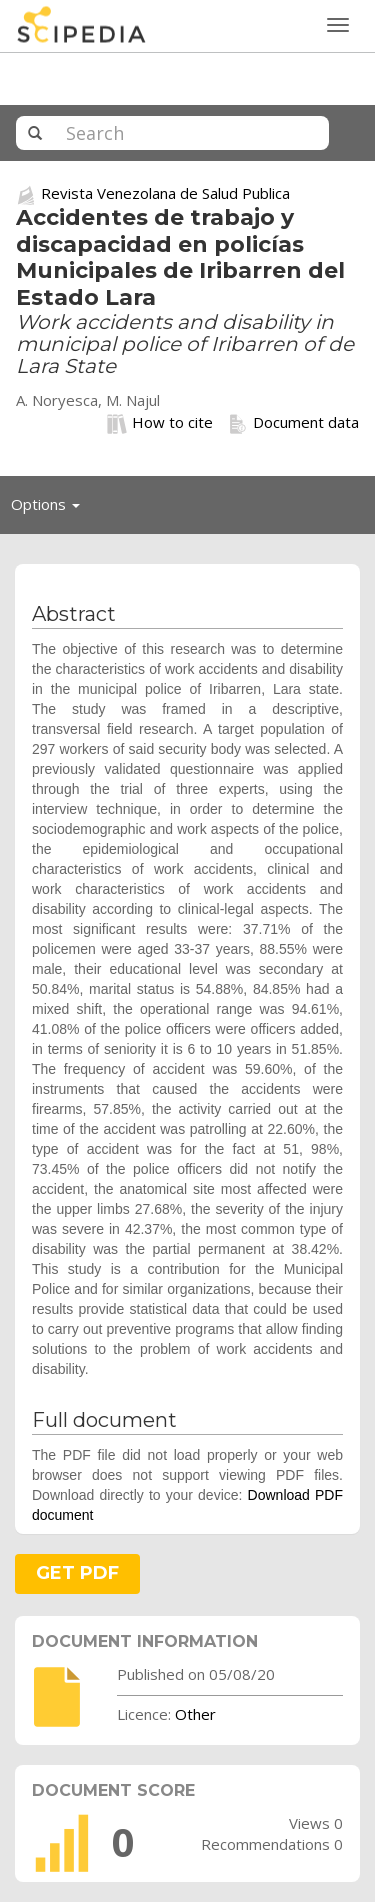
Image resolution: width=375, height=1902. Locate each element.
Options (51, 509)
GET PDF (77, 1573)
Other (195, 1714)
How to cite (160, 423)
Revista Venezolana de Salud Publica (165, 193)
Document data (293, 423)
